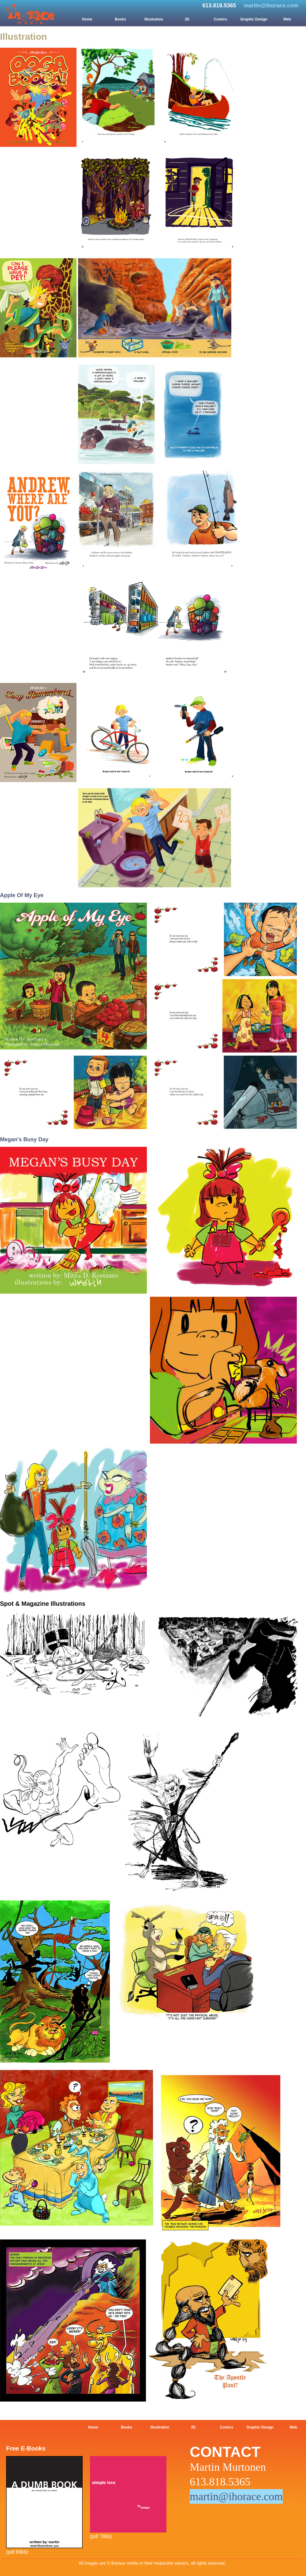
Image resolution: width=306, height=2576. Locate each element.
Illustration (153, 19)
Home (87, 19)
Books (120, 19)
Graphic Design (253, 19)
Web (287, 19)
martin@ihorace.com (271, 5)
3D (187, 19)
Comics (220, 19)
